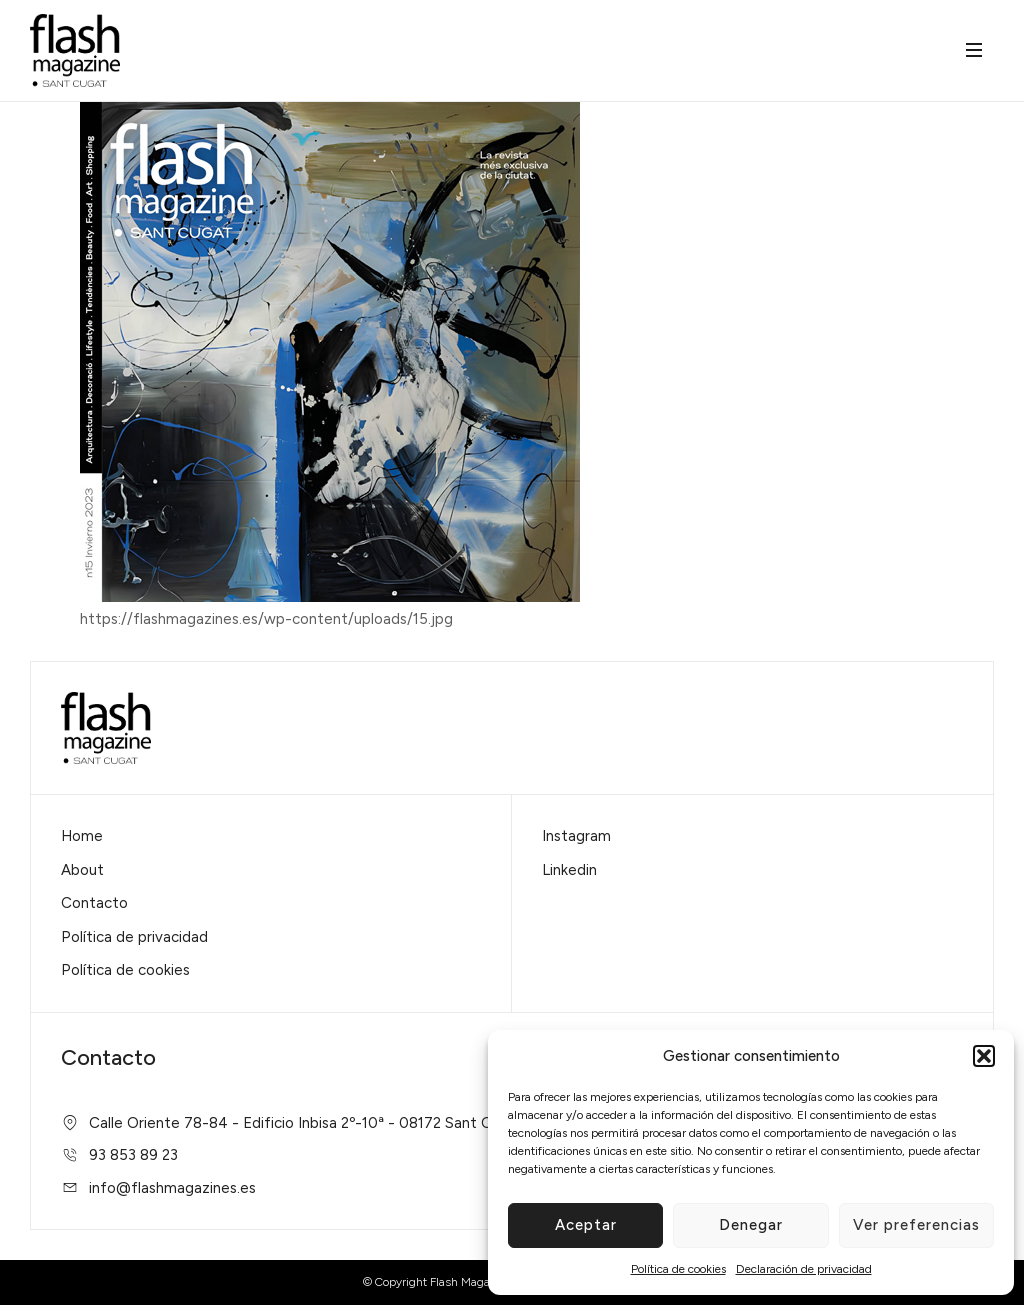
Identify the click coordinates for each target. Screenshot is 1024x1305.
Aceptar (586, 1225)
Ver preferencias (916, 1225)
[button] (984, 1056)
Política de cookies (678, 1269)
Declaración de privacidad (804, 1269)
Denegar (751, 1225)
